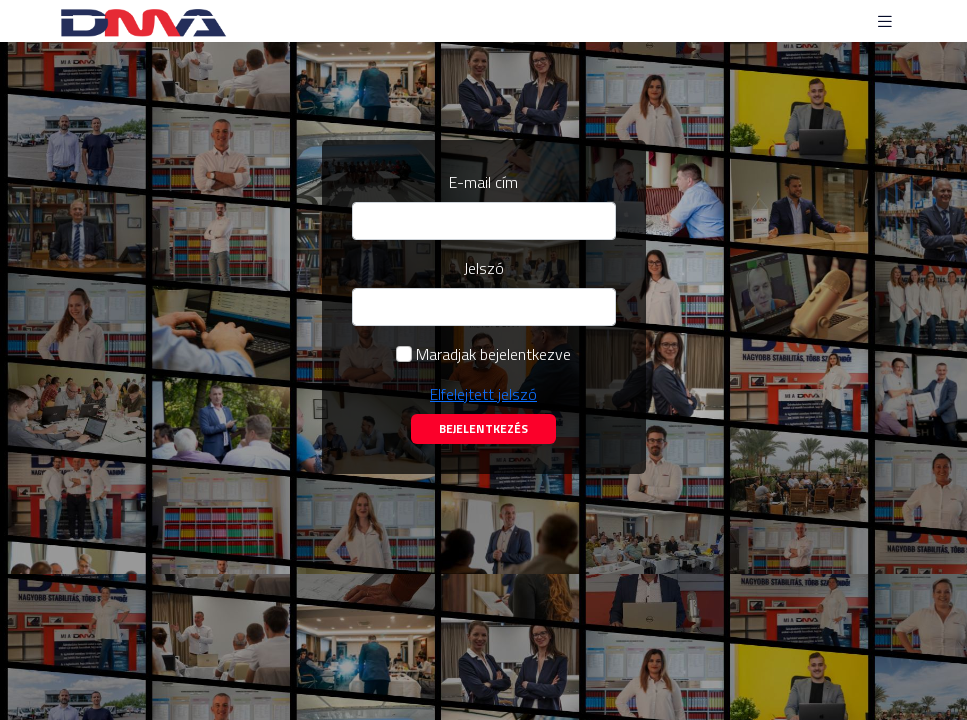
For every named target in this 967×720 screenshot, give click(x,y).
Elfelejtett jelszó (483, 394)
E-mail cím (483, 182)
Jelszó (484, 268)
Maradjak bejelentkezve (493, 354)
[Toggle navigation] (885, 21)
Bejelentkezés (483, 428)
